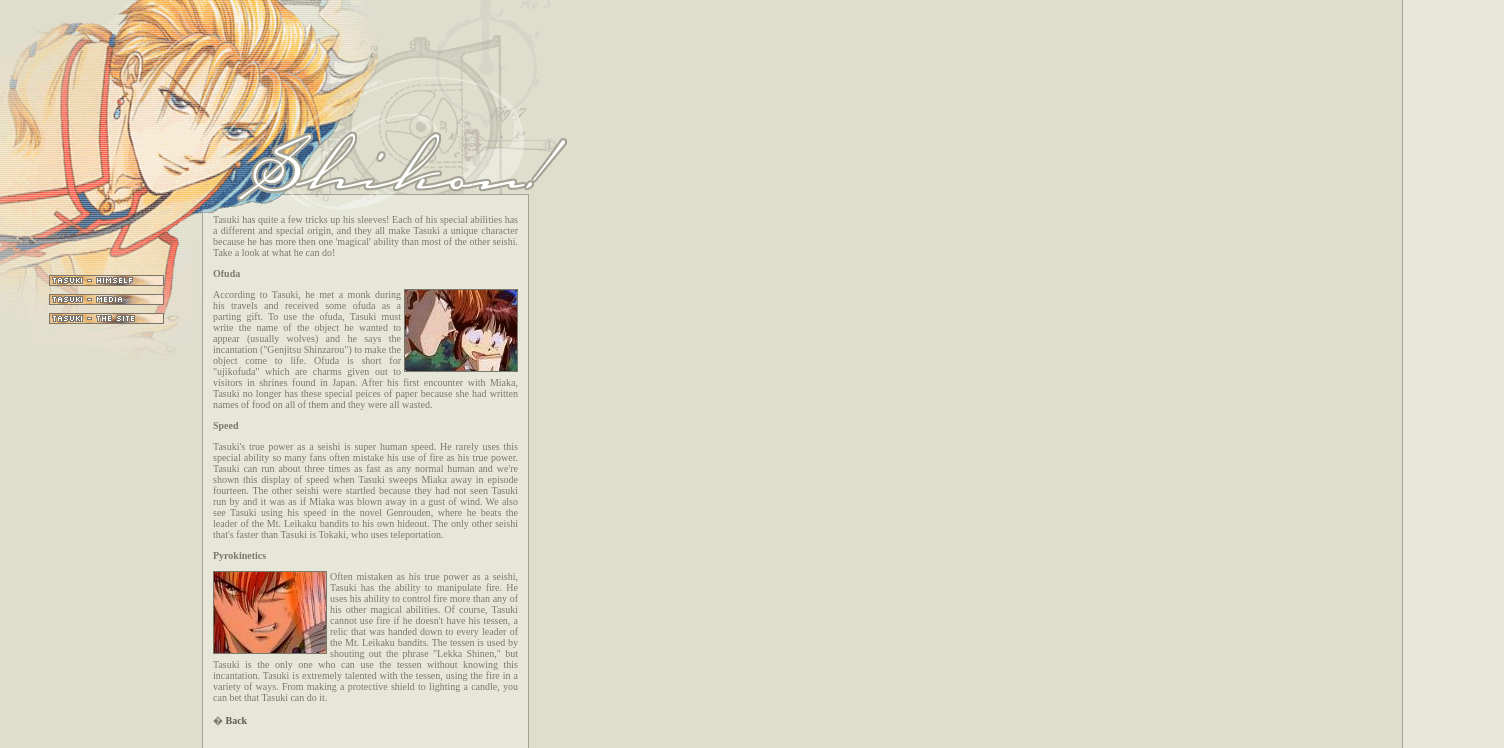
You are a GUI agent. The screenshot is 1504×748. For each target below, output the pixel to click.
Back (237, 720)
